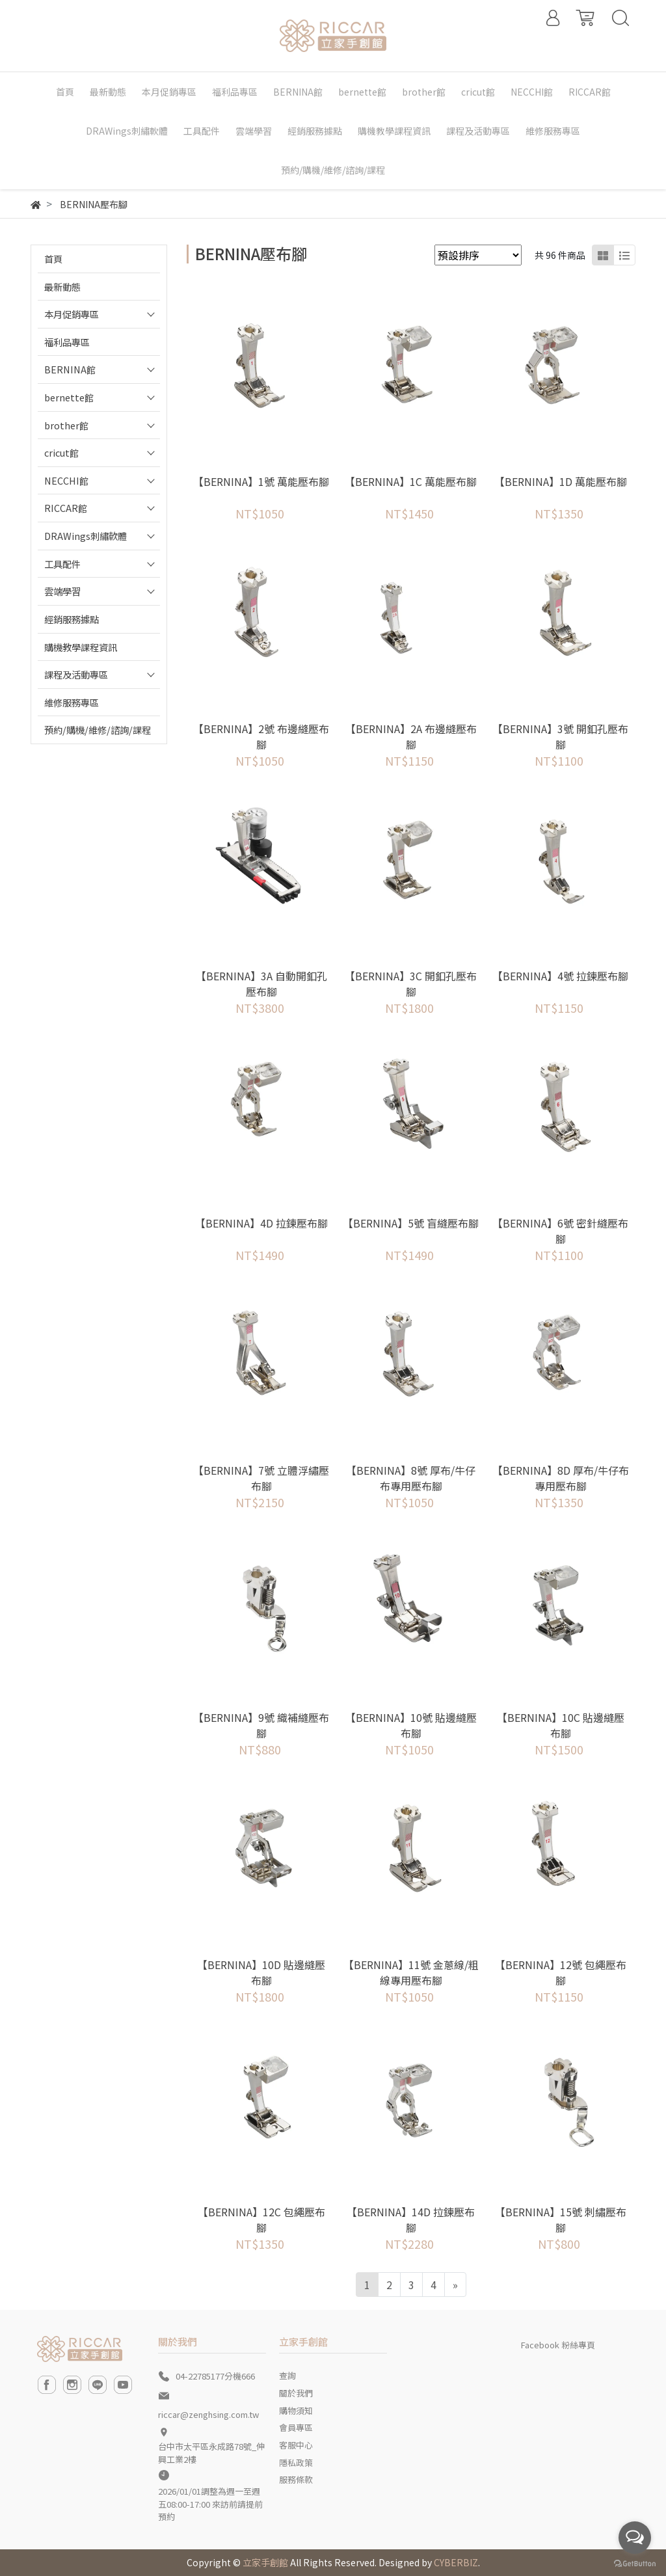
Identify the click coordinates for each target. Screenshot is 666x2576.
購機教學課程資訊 (80, 647)
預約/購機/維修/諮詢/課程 (97, 729)
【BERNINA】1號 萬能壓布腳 (261, 481)
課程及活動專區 (76, 674)
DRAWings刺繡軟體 (85, 536)
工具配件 (62, 563)
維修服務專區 (71, 702)
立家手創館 (265, 2562)
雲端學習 (62, 591)
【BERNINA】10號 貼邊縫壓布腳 (411, 1725)
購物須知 (296, 2410)
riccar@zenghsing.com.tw (208, 2414)
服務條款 (296, 2479)
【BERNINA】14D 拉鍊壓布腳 (411, 2219)
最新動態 (62, 286)
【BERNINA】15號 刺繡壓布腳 (560, 2219)
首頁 (53, 258)
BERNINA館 (70, 369)
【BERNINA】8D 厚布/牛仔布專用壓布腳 (560, 1478)
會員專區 (296, 2427)
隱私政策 (296, 2462)
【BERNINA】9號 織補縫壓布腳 (261, 1725)
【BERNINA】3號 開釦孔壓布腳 (560, 736)
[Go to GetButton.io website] (635, 2562)
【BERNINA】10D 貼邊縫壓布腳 (261, 1972)
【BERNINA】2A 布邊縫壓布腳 (411, 736)
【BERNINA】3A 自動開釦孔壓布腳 (261, 983)
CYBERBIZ (456, 2562)
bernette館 (69, 397)
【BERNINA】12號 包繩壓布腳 (560, 1972)
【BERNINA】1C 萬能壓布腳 (411, 481)
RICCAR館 (65, 508)
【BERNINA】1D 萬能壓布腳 (560, 481)
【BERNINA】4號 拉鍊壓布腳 (560, 976)
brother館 (66, 425)
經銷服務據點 (71, 619)
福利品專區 (67, 342)
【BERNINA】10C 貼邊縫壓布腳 (560, 1725)
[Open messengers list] (635, 2537)
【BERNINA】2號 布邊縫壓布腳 (261, 736)
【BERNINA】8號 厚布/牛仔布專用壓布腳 (410, 1478)
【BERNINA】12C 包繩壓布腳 (261, 2219)
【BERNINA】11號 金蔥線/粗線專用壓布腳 (411, 1972)
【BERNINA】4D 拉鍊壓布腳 (261, 1223)
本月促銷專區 (71, 314)
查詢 (287, 2375)
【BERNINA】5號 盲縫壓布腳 (411, 1223)
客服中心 (296, 2445)
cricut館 (61, 452)
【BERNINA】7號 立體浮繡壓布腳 (261, 1478)
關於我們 (296, 2393)
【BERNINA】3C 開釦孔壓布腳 (411, 983)
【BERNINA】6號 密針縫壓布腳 (560, 1230)
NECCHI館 (66, 480)
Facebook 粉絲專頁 (558, 2345)
